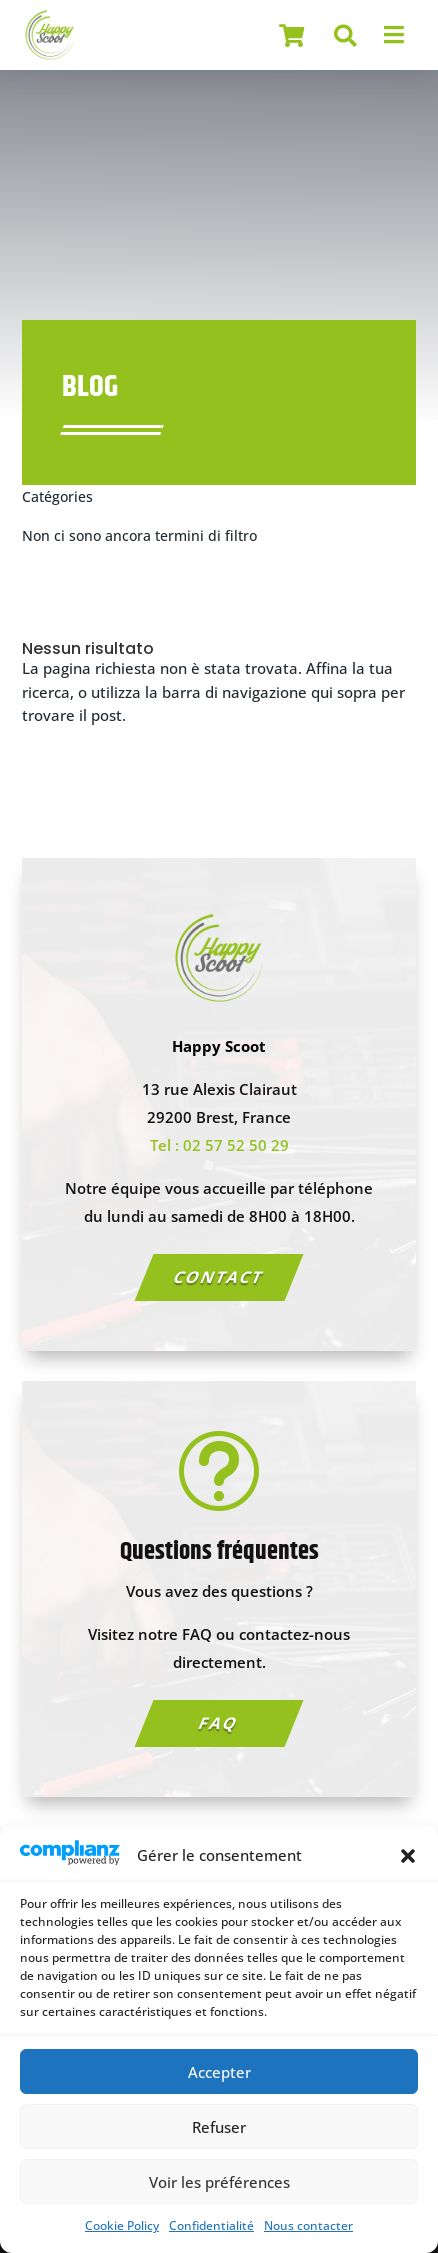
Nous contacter (308, 2225)
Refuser (219, 2127)
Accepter (219, 2072)
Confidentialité (211, 2225)
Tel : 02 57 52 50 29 (219, 1145)
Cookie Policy (122, 2225)
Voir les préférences (219, 2182)
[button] (408, 1856)
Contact (219, 1277)
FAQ (219, 1723)
